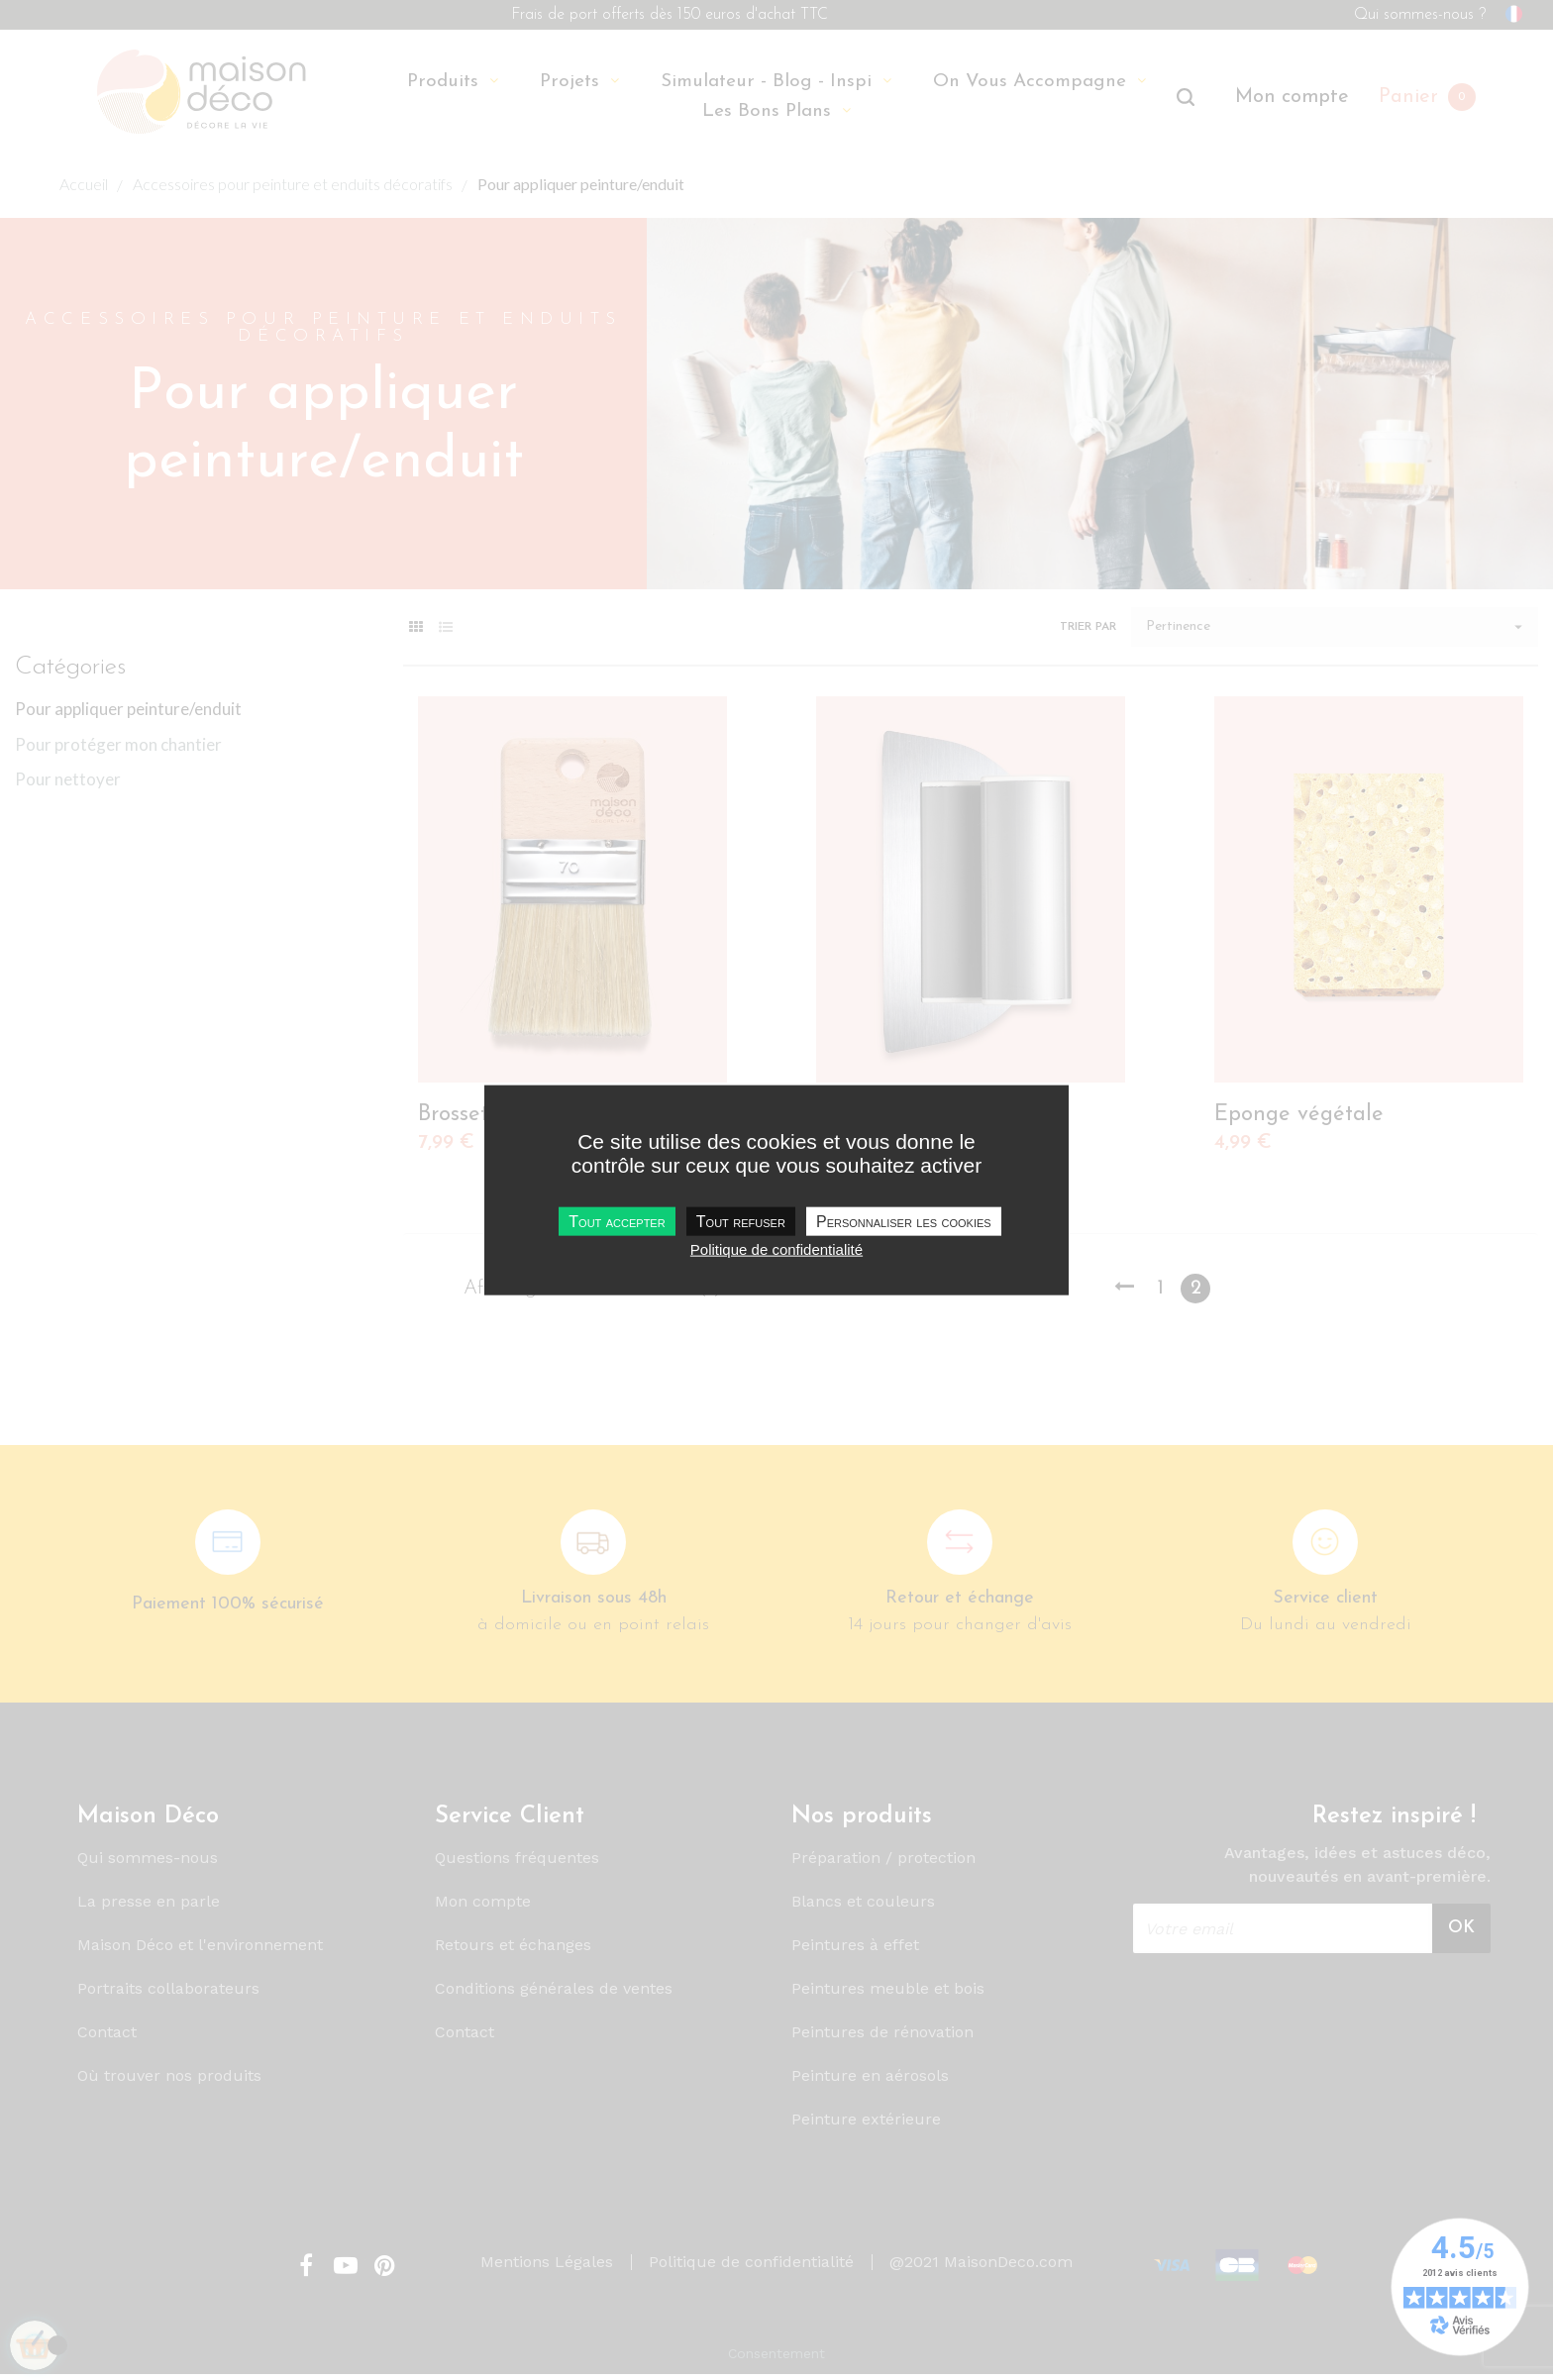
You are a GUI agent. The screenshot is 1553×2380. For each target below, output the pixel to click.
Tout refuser (740, 1220)
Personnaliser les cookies (903, 1220)
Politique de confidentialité (776, 1248)
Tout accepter (617, 1220)
